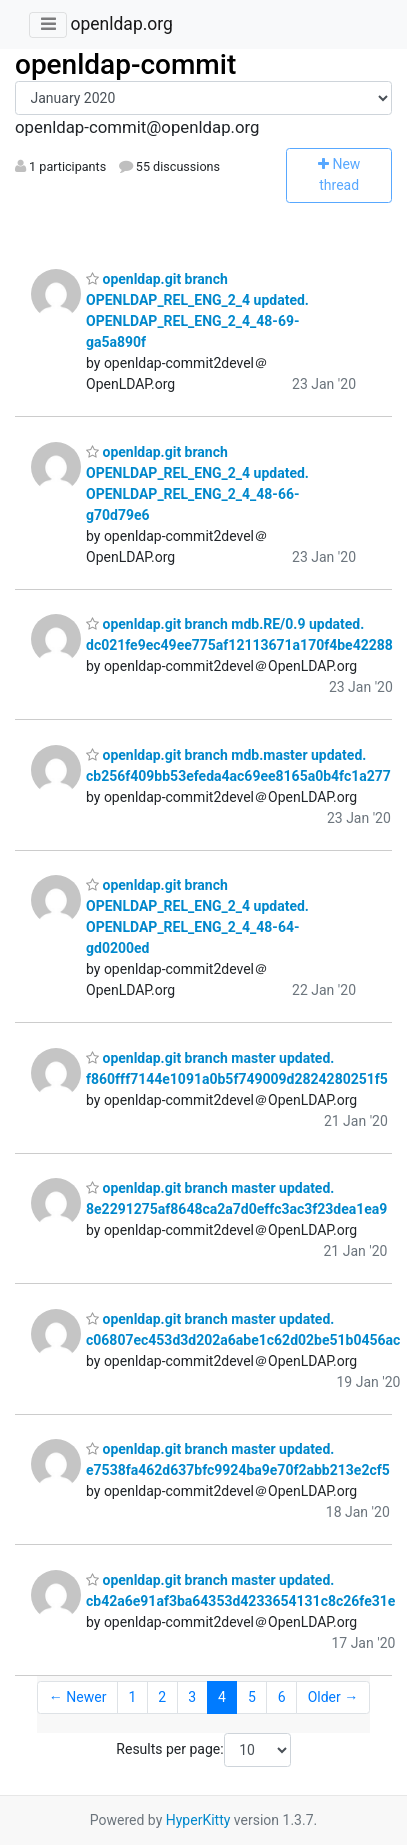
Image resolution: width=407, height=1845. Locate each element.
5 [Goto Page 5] (252, 1697)
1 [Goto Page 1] (132, 1697)
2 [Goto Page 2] (162, 1697)
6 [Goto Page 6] (282, 1697)
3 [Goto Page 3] (192, 1697)
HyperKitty (198, 1820)
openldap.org (121, 24)
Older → (333, 1697)
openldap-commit (125, 64)
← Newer (78, 1697)
